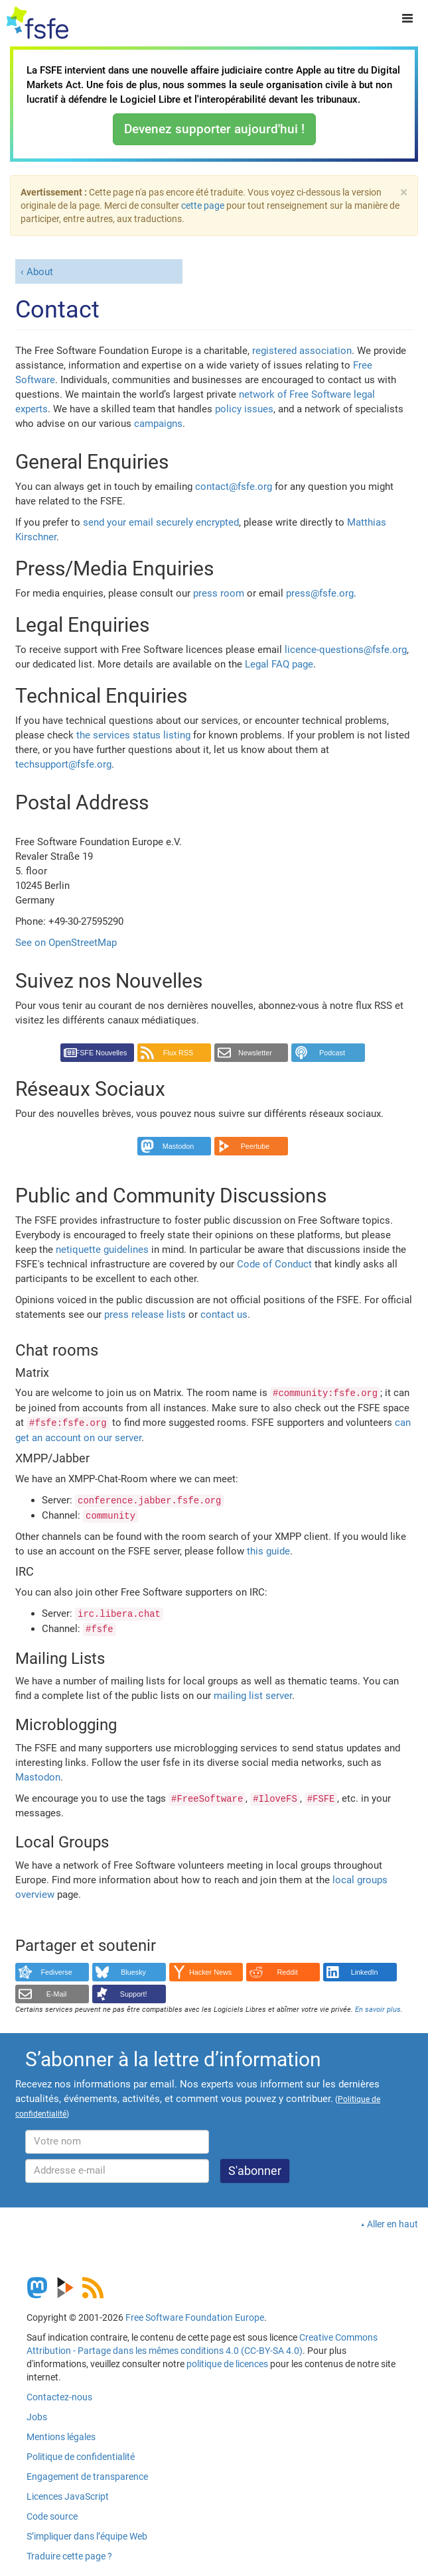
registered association (302, 351)
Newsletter (255, 1053)
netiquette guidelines (102, 1250)
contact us (224, 1314)
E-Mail (56, 1994)
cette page (202, 205)
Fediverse (56, 1972)
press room (218, 593)
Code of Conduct (274, 1264)
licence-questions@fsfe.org (346, 650)
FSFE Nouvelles (101, 1053)
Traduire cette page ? (69, 2556)
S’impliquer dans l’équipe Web (87, 2536)
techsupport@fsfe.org (63, 764)
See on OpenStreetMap (66, 943)
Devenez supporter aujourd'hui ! (214, 129)
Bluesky (133, 1972)
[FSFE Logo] (37, 23)
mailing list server (253, 1696)
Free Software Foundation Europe (194, 2317)
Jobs (37, 2417)
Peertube (255, 1146)
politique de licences (227, 2364)
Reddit (287, 1972)
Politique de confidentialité (81, 2456)
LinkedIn (364, 1972)
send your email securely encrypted (161, 522)
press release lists (145, 1314)
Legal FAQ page (279, 664)
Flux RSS (178, 1053)
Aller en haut (392, 2224)
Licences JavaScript (68, 2496)
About (40, 272)
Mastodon (178, 1146)
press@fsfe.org (320, 593)
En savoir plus (378, 2009)
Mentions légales (61, 2436)
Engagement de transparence (87, 2476)
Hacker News (210, 1972)
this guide (268, 1551)
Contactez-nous (59, 2397)
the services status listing (133, 735)
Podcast (332, 1053)
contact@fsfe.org (233, 487)
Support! (133, 1994)
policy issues (244, 409)
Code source (52, 2516)
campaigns (158, 424)
